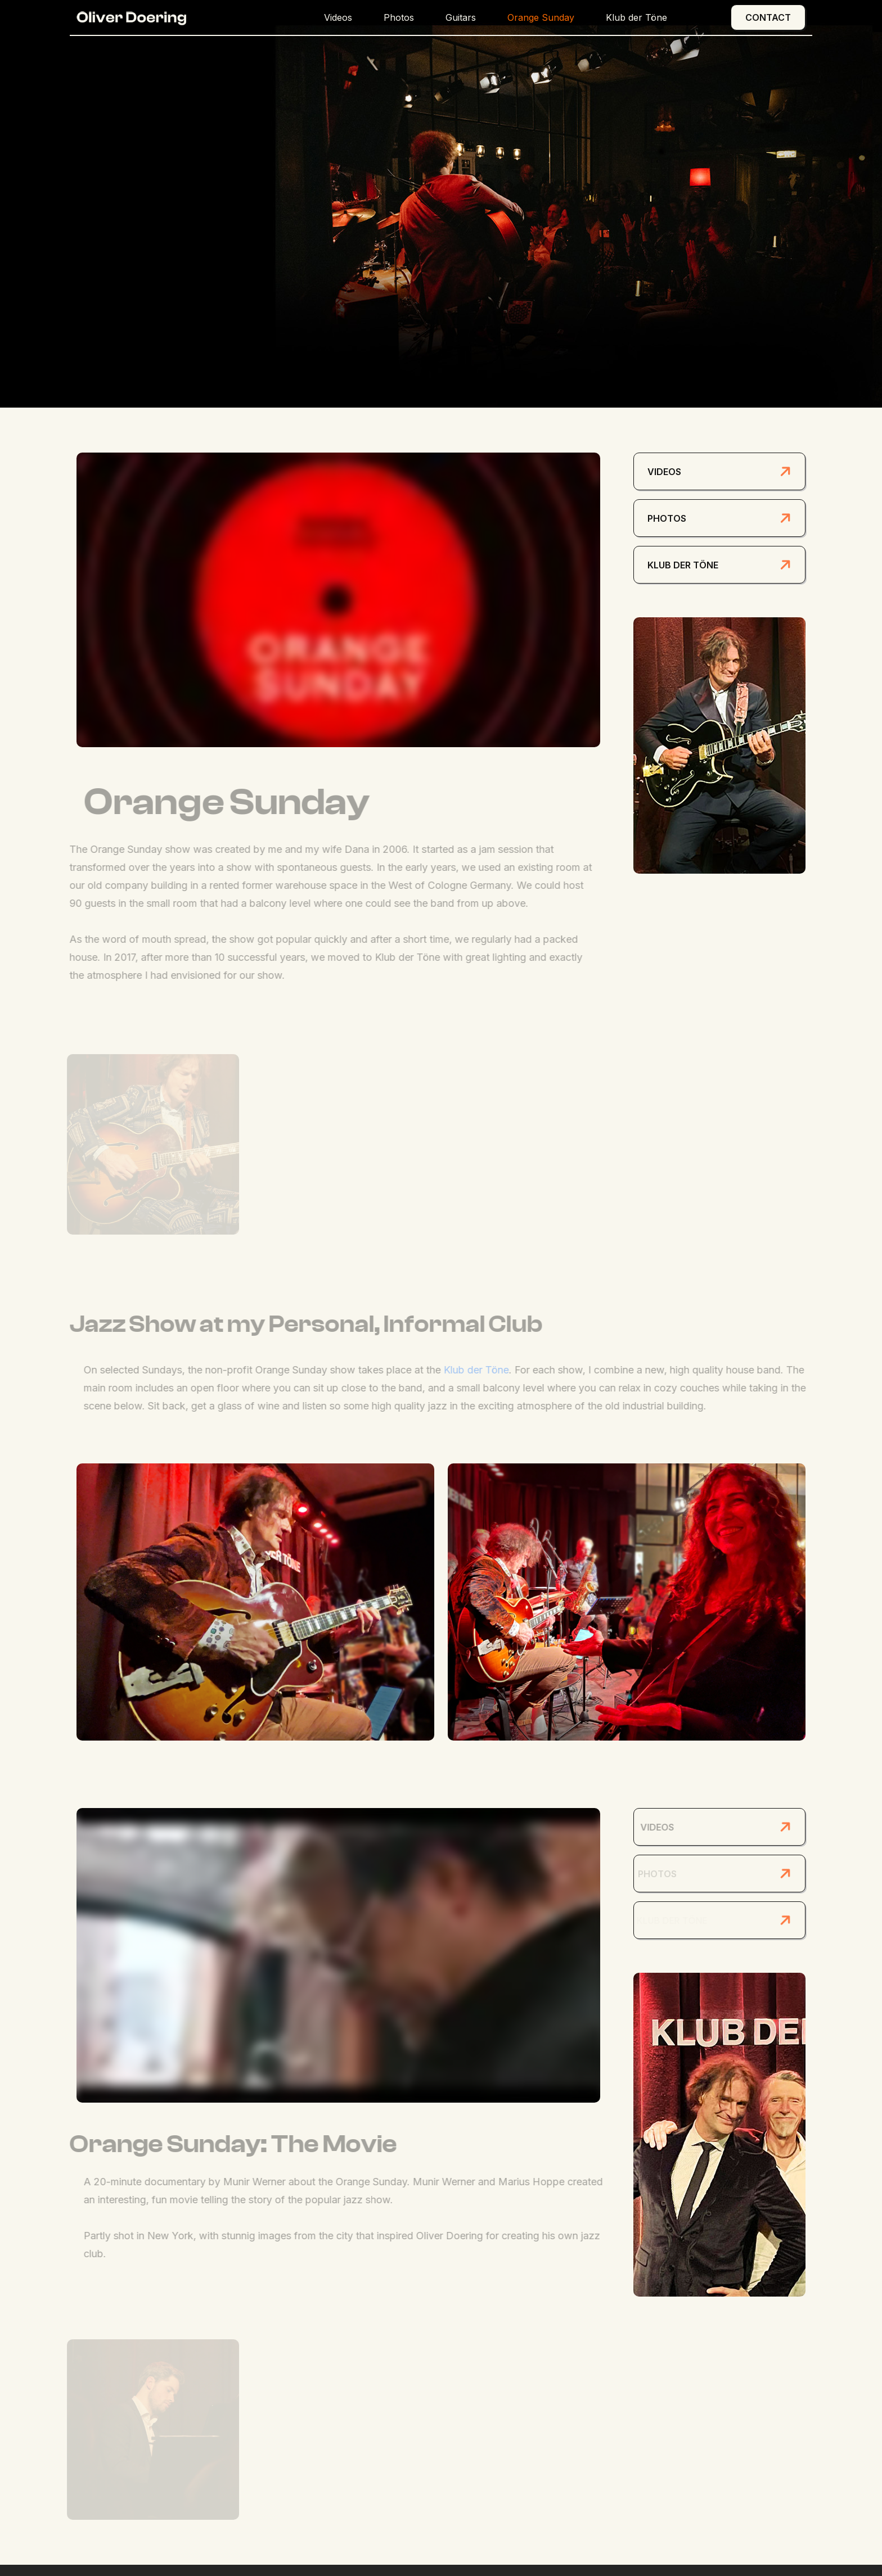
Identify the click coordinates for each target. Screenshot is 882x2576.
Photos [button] (399, 17)
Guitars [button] (461, 17)
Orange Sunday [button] (540, 17)
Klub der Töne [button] (636, 17)
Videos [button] (338, 17)
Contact (768, 17)
